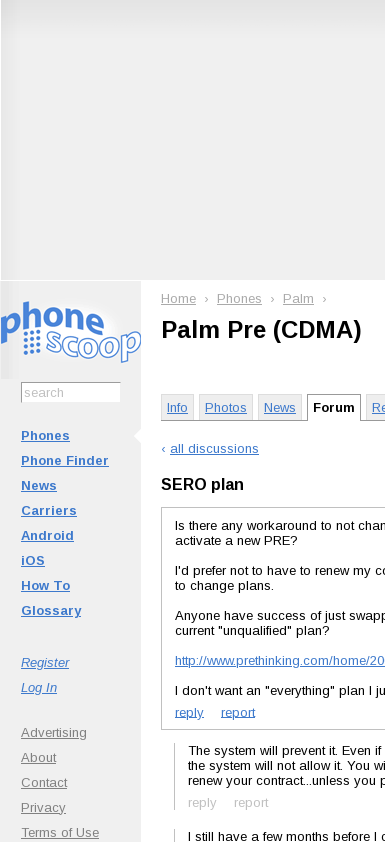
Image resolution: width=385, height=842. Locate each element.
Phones (45, 435)
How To (45, 585)
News (39, 485)
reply (189, 711)
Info (177, 407)
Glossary (51, 610)
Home (178, 298)
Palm (298, 298)
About (38, 757)
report (238, 711)
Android (47, 535)
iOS (33, 560)
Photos (226, 407)
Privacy (43, 807)
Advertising (54, 732)
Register (45, 662)
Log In (39, 687)
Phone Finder (65, 460)
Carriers (49, 510)
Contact (44, 782)
